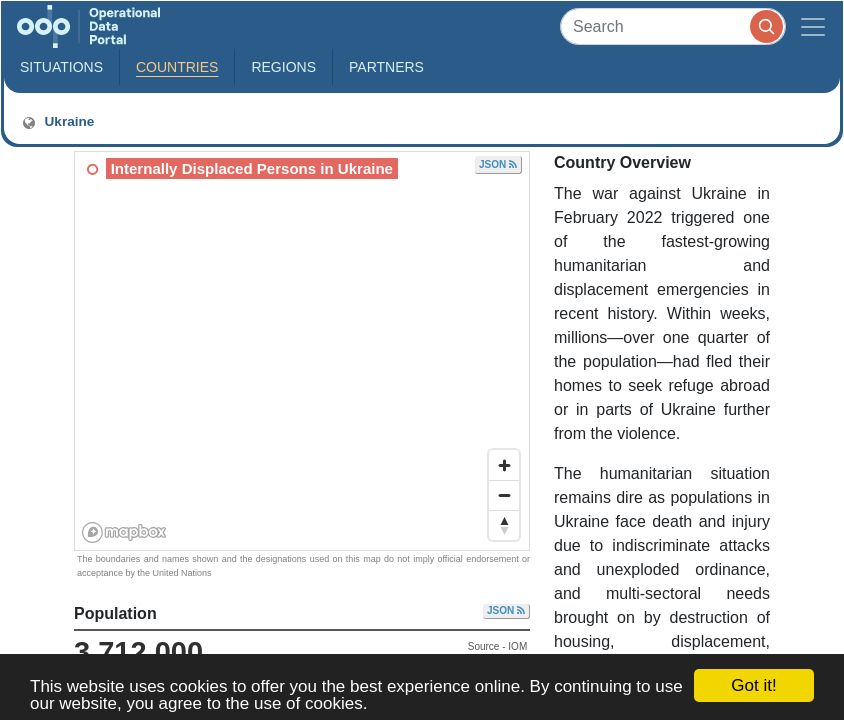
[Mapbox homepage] (124, 532)
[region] (303, 352)
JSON (498, 164)
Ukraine (57, 122)
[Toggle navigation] (813, 26)
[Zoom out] (504, 495)
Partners (386, 67)
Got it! (753, 685)
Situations (61, 67)
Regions (283, 67)
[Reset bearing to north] (504, 525)
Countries (177, 67)
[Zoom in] (504, 465)
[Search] (673, 26)
